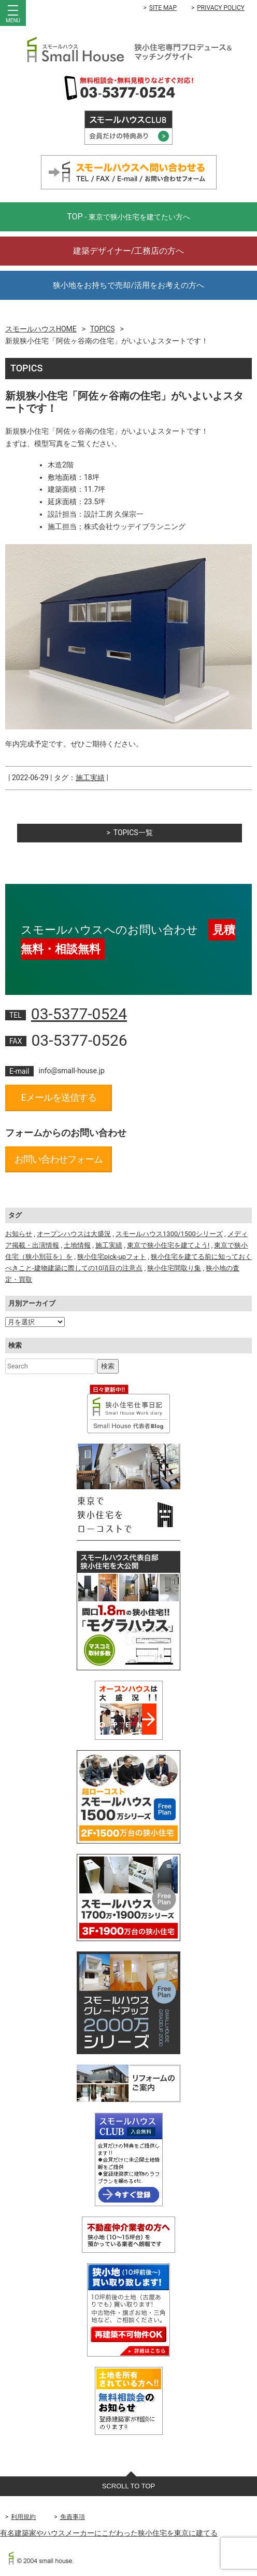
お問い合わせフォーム (59, 1159)
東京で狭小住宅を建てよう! (168, 1245)
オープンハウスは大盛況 (74, 1234)
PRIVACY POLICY (221, 7)
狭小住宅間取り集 (174, 1268)
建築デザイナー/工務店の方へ (128, 251)
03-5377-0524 (79, 1014)
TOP (128, 216)
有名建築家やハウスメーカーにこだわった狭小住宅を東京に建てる (109, 2533)
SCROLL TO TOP (128, 2486)
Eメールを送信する (58, 1097)
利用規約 (23, 2516)
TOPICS (102, 329)
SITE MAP (163, 7)
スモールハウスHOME (41, 329)
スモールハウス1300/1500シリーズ (169, 1234)
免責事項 (72, 2516)
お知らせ (18, 1234)
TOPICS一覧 (133, 832)
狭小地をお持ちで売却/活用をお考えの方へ (128, 285)
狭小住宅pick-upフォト (111, 1257)
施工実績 (90, 777)
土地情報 (77, 1245)
